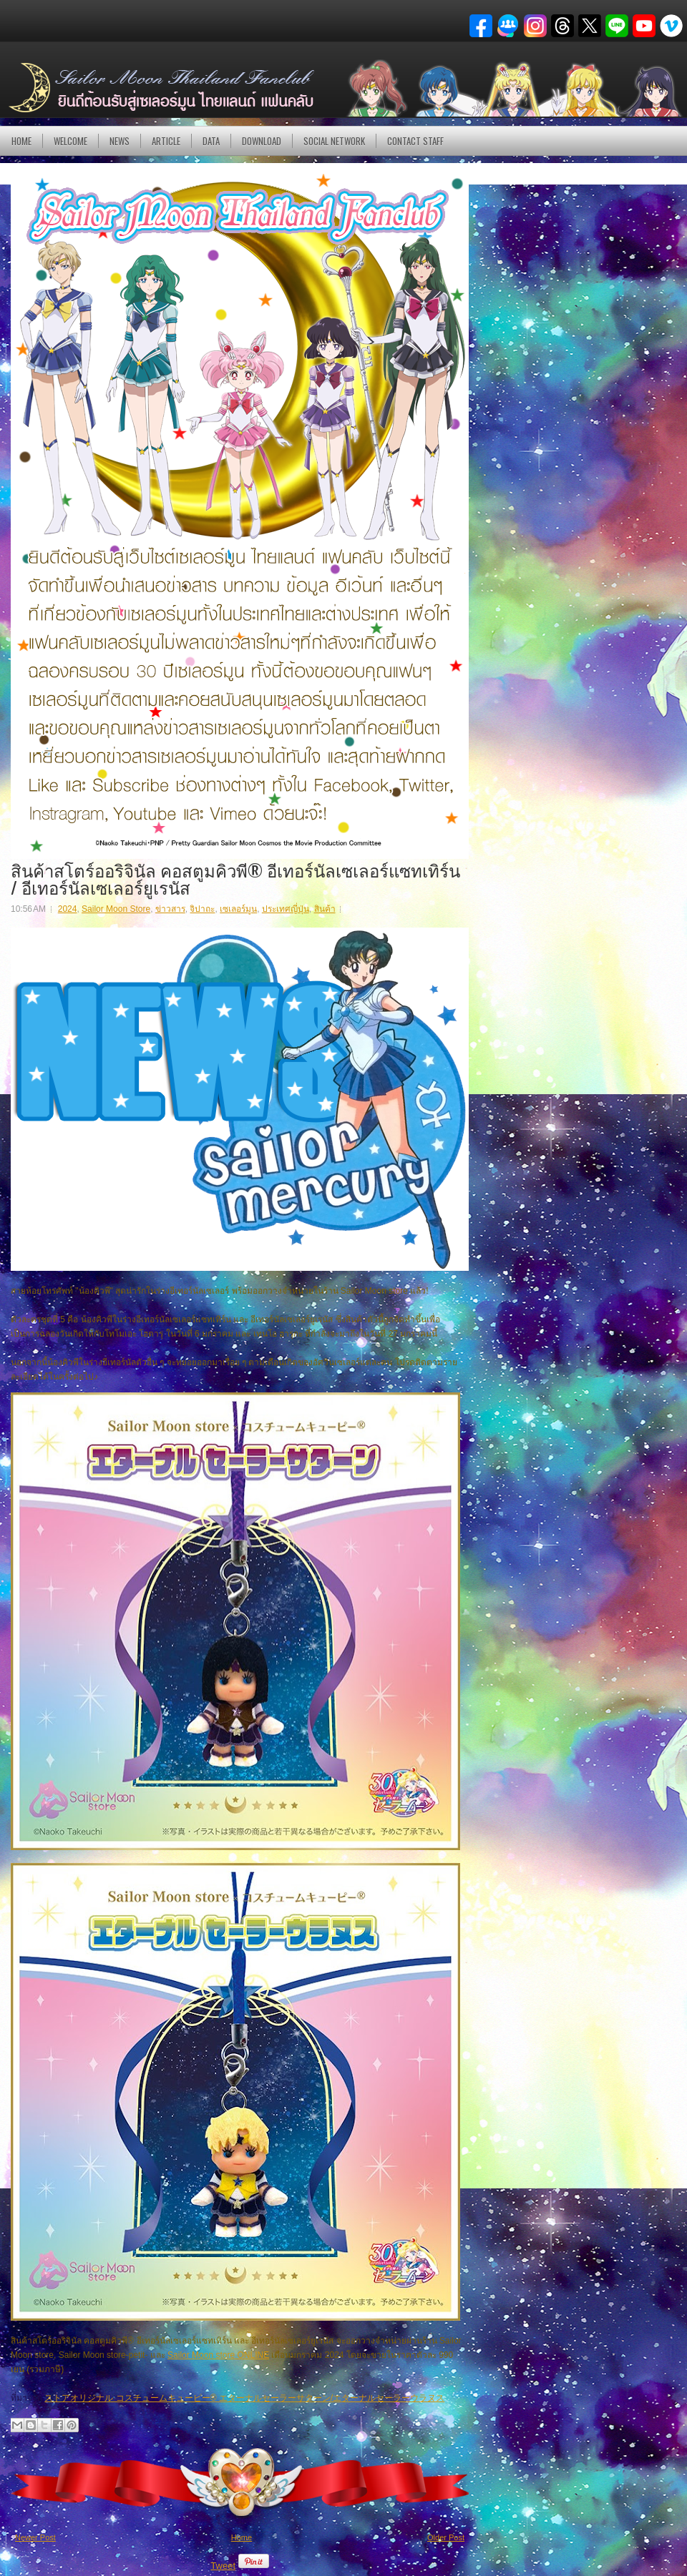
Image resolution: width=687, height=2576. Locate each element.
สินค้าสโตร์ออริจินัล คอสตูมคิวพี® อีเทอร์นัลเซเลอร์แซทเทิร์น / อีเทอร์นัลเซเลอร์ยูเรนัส (235, 878)
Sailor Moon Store (116, 909)
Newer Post (35, 2537)
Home (21, 141)
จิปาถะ (202, 909)
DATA (211, 141)
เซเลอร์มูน (238, 909)
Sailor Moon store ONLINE (218, 2355)
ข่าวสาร (170, 909)
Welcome (70, 141)
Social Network (334, 141)
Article (166, 141)
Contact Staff (415, 141)
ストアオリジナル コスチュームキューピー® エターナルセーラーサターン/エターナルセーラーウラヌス (244, 2398)
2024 (67, 909)
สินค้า (325, 909)
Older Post (445, 2537)
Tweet (222, 2565)
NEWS (119, 141)
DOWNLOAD (261, 141)
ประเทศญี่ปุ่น (285, 909)
